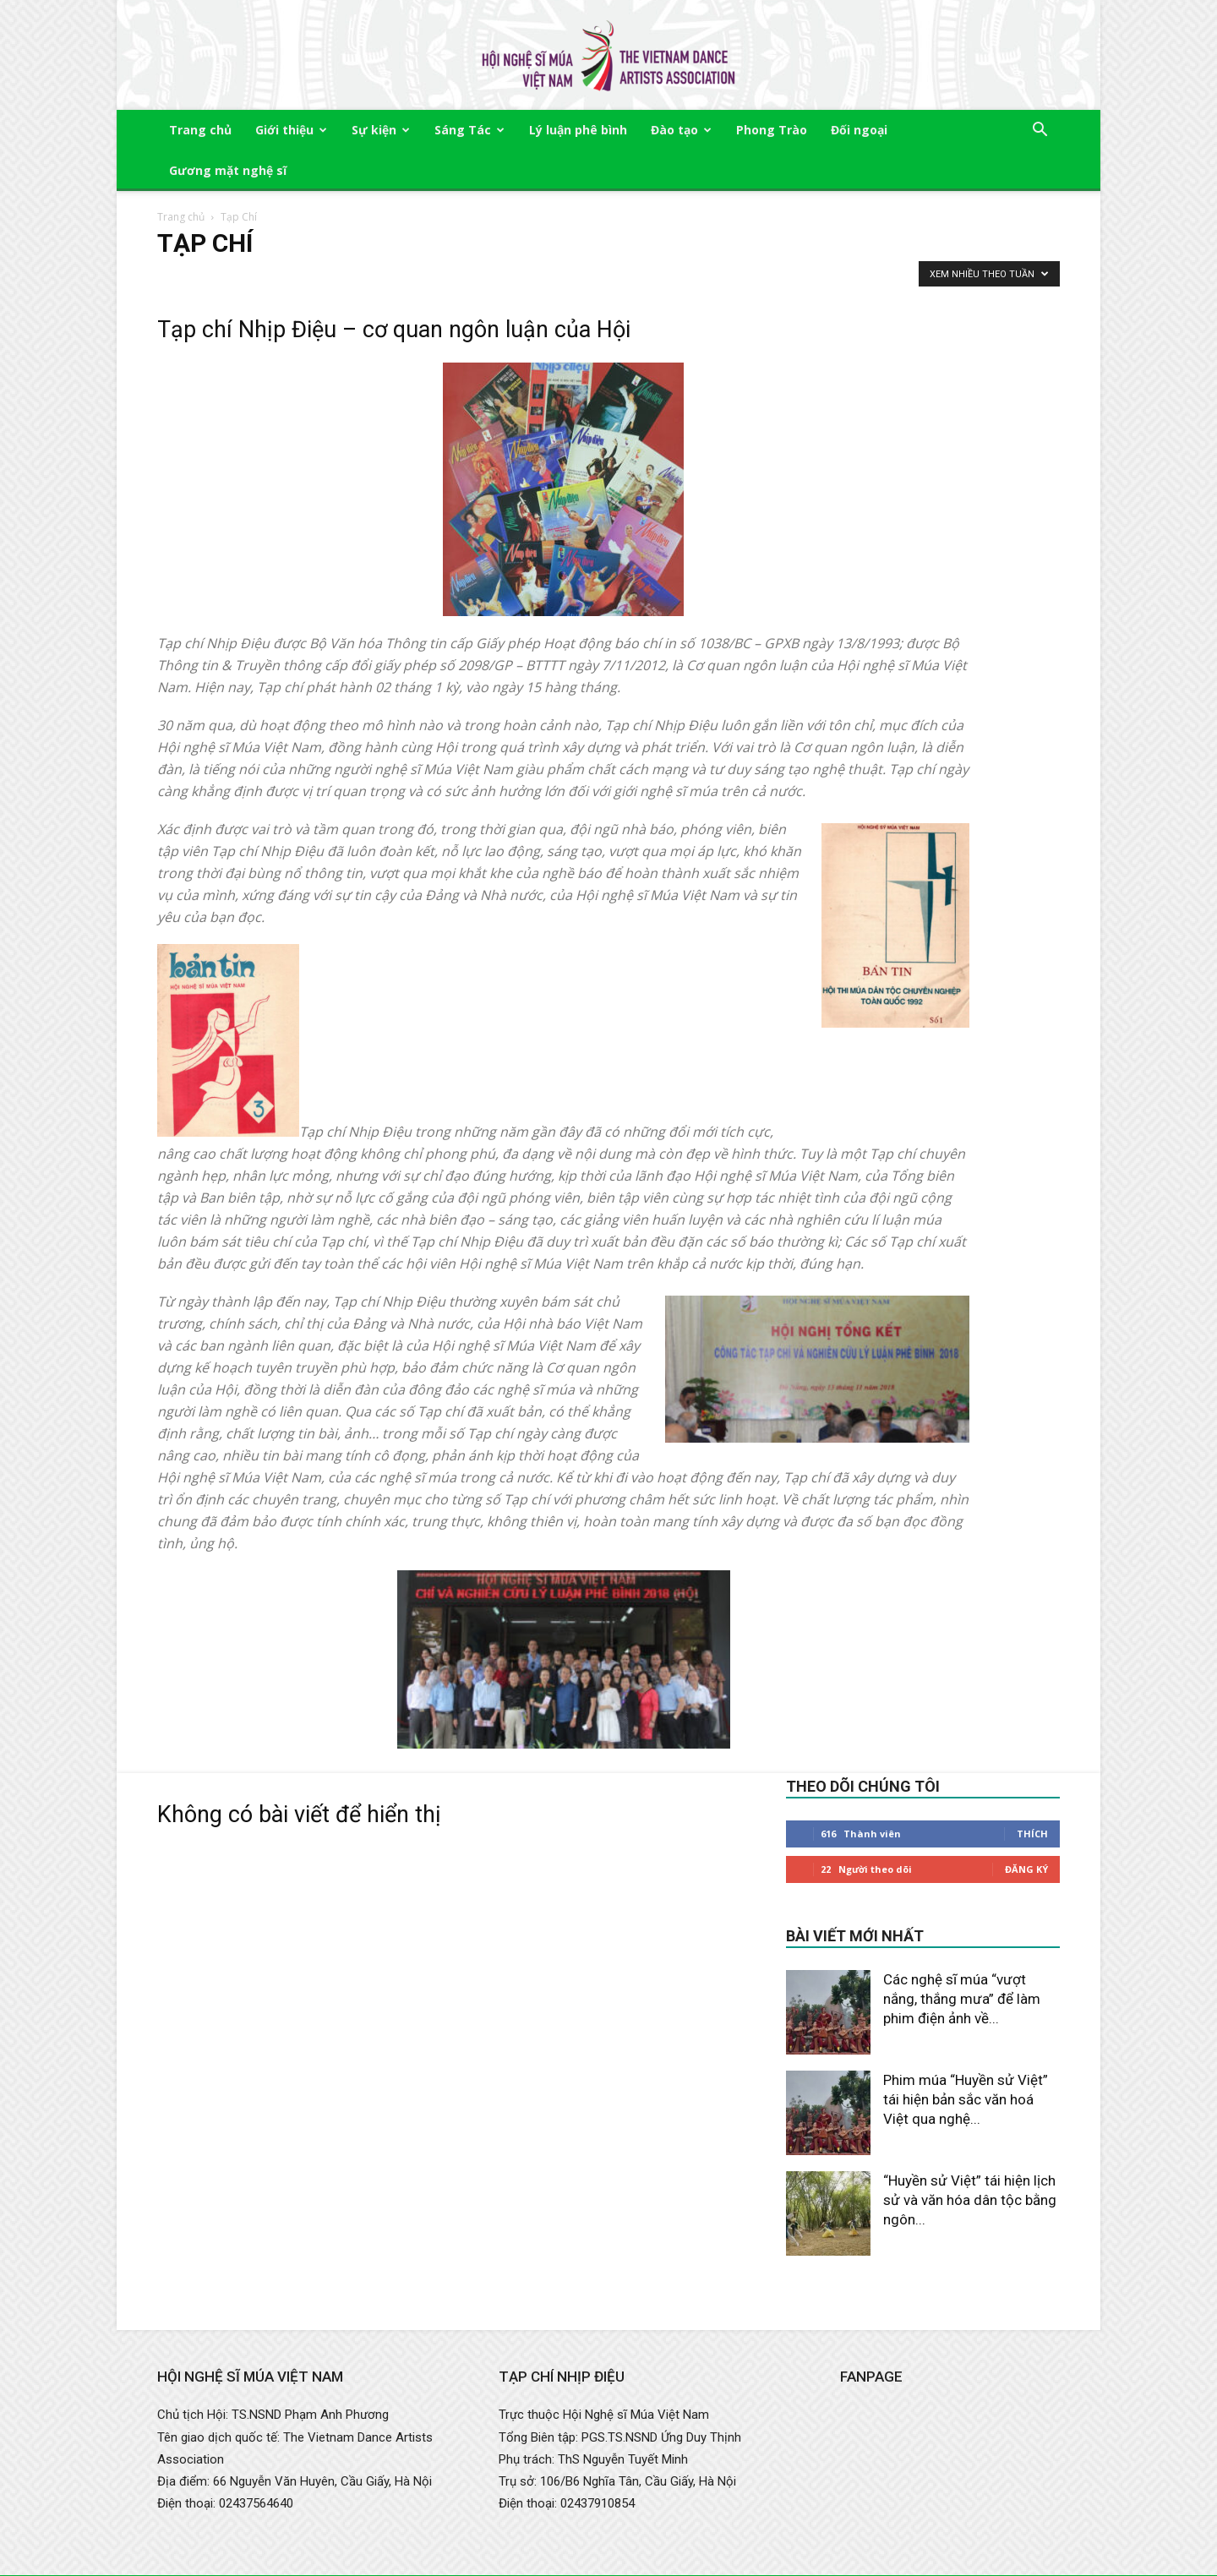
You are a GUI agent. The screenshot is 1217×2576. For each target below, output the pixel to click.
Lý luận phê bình (578, 130)
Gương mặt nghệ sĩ (228, 170)
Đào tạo (681, 130)
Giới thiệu (291, 130)
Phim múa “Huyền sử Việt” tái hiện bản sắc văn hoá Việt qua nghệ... (965, 2099)
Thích (1032, 1833)
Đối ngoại (859, 130)
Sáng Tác (469, 130)
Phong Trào (771, 130)
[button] (1039, 131)
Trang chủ (200, 130)
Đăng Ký (1026, 1869)
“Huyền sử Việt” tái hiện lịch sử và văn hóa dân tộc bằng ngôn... (969, 2200)
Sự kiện (381, 130)
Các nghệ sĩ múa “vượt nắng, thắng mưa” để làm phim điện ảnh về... (961, 1999)
